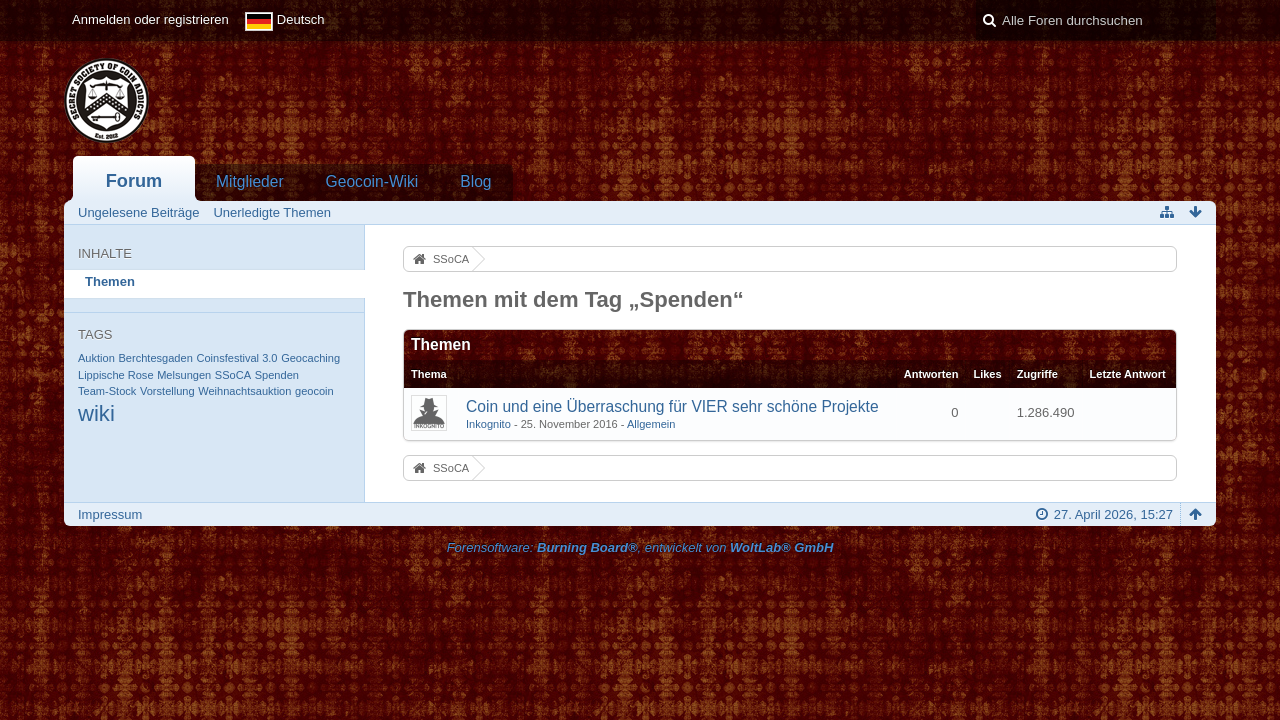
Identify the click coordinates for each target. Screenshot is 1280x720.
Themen (110, 281)
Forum (134, 181)
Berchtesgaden (155, 358)
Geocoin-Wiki (372, 181)
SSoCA (233, 375)
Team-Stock (107, 391)
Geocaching (310, 358)
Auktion (96, 358)
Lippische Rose (116, 375)
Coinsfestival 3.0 (236, 358)
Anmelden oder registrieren (150, 19)
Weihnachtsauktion (244, 391)
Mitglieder (250, 181)
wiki (96, 413)
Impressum (110, 514)
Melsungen (184, 375)
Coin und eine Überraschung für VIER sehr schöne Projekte (672, 406)
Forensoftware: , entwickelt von (640, 547)
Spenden (277, 375)
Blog (475, 181)
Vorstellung (167, 391)
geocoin (314, 391)
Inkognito (488, 424)
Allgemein (651, 424)
